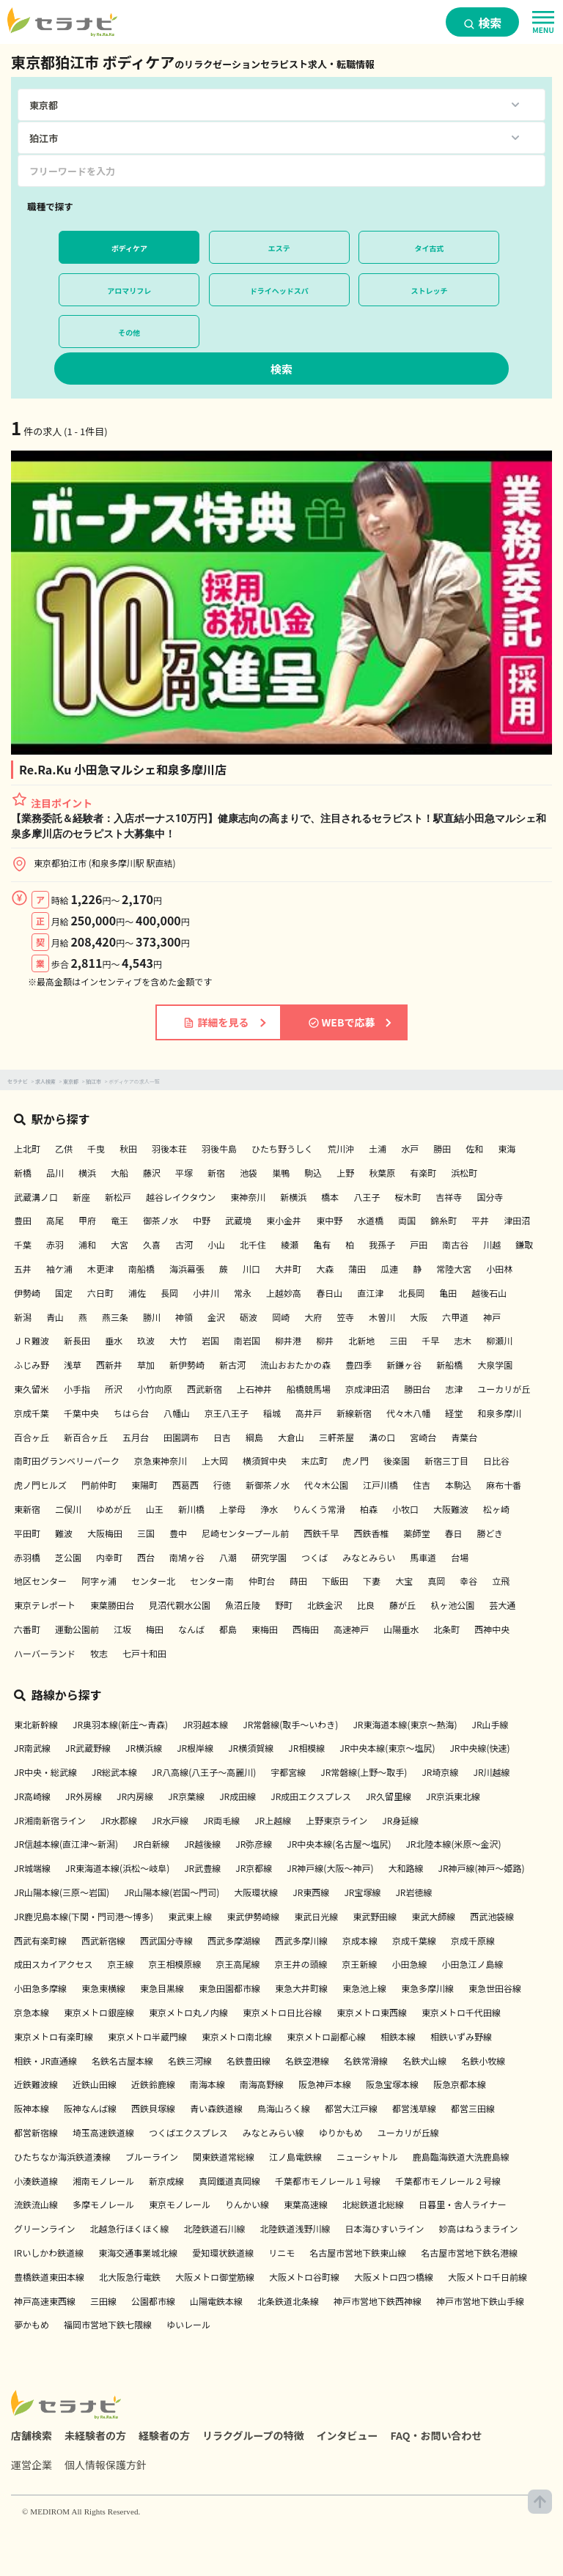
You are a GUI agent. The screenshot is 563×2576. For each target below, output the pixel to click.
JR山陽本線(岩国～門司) (171, 1892)
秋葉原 (382, 1172)
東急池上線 (364, 1988)
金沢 (216, 1317)
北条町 (446, 1629)
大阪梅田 (104, 1533)
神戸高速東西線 (45, 2301)
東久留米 (31, 1389)
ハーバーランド (45, 1653)
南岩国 (247, 1340)
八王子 (366, 1197)
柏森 (369, 1509)
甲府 (87, 1220)
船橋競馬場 (309, 1389)
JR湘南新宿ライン (50, 1820)
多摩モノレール (103, 2204)
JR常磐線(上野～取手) (363, 1772)
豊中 (178, 1533)
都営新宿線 (36, 2132)
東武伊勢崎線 (253, 1916)
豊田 (23, 1220)
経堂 (454, 1413)
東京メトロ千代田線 (461, 2012)
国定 (64, 1293)
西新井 (109, 1364)
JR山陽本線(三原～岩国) (61, 1892)
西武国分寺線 (166, 1940)
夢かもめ (31, 2324)
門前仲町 (99, 1484)
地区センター (40, 1580)
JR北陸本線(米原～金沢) (453, 1843)
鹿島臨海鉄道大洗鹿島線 (461, 2156)
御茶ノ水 (160, 1220)
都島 (228, 1629)
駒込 (313, 1172)
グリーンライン (44, 2228)
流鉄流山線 (36, 2204)
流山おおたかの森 (295, 1364)
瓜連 (389, 1268)
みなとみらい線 (273, 2132)
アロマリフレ (129, 290)
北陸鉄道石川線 (214, 2228)
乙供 (64, 1148)
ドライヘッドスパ (279, 290)
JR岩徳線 (413, 1892)
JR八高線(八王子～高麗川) (204, 1772)
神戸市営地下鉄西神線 (378, 2301)
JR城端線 (32, 1868)
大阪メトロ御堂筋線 (214, 2276)
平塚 (184, 1172)
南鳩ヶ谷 (187, 1557)
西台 (146, 1557)
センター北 (153, 1580)
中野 (201, 1220)
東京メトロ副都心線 (326, 2036)
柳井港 (288, 1340)
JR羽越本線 (205, 1724)
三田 (398, 1340)
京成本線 (360, 1940)
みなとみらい (368, 1557)
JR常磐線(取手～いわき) (290, 1724)
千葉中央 (81, 1413)
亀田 (448, 1293)
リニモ (281, 2252)
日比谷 (496, 1460)
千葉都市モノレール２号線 (448, 2181)
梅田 (154, 1629)
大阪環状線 (256, 1892)
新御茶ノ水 (268, 1484)
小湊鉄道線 (36, 2181)
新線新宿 (354, 1413)
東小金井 (283, 1220)
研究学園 (269, 1557)
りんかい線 (247, 2204)
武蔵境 (238, 1220)
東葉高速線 (306, 2204)
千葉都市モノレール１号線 (327, 2181)
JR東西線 (310, 1892)
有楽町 (423, 1172)
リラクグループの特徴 (253, 2435)
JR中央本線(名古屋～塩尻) (339, 1843)
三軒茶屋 (336, 1437)
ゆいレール (188, 2324)
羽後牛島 (219, 1148)
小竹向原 (154, 1389)
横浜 (87, 1172)
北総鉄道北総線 (373, 2204)
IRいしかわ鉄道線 (49, 2252)
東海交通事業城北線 (137, 2252)
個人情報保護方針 (106, 2464)
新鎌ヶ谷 (404, 1364)
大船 (119, 1172)
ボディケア (129, 248)
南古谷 (455, 1244)
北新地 (361, 1340)
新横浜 (293, 1197)
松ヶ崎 (496, 1509)
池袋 (248, 1172)
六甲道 (455, 1317)
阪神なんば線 (90, 2108)
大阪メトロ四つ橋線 (393, 2276)
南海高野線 (262, 2084)
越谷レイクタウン (181, 1197)
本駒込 (458, 1484)
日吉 (222, 1437)
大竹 (178, 1340)
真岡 (436, 1580)
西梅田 (305, 1629)
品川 (55, 1172)
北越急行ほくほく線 (129, 2228)
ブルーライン (151, 2156)
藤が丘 (402, 1605)
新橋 (23, 1172)
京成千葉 (31, 1413)
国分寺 (489, 1197)
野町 (283, 1605)
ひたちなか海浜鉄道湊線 (62, 2156)
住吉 (421, 1484)
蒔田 (298, 1580)
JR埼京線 (440, 1772)
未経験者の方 (95, 2435)
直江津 (370, 1293)
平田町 (27, 1533)
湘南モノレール (103, 2181)
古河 (184, 1244)
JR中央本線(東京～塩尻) (387, 1748)
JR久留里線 (388, 1796)
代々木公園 (326, 1484)
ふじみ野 (31, 1364)
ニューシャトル (367, 2156)
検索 (482, 23)
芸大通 (502, 1605)
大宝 (404, 1580)
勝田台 (417, 1389)
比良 (366, 1605)
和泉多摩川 (499, 1413)
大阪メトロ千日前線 (487, 2276)
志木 (462, 1340)
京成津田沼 (367, 1389)
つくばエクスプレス (188, 2132)
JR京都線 (253, 1868)
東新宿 (27, 1509)
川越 (492, 1244)
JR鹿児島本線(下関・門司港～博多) (83, 1916)
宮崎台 (423, 1437)
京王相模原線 (174, 1964)
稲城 (272, 1413)
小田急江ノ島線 (473, 1964)
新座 (81, 1197)
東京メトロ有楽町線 (53, 2036)
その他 (129, 332)
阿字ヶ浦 (99, 1580)
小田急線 (409, 1964)
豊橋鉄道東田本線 (49, 2276)
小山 (216, 1244)
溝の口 (382, 1437)
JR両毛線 (221, 1820)
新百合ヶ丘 (86, 1437)
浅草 (72, 1364)
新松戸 (118, 1197)
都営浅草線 (414, 2108)
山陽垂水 (401, 1629)
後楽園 (396, 1460)
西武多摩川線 (301, 1940)
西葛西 (185, 1484)
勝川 (152, 1317)
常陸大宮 (453, 1268)
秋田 (128, 1148)
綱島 (254, 1437)
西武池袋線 (492, 1916)
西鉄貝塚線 (153, 2108)
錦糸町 (443, 1220)
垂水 (113, 1340)
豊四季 (358, 1364)
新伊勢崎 (187, 1364)
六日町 (100, 1293)
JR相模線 (306, 1748)
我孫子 (382, 1244)
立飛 (500, 1580)
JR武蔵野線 (88, 1748)
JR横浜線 (143, 1748)
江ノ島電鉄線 (295, 2156)
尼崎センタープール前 (245, 1533)
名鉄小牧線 (483, 2060)
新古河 (232, 1364)
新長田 (77, 1340)
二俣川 (68, 1509)
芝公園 (68, 1557)
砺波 (248, 1317)
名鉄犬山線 (424, 2060)
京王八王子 (227, 1413)
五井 (23, 1268)
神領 (184, 1317)
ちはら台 (131, 1413)
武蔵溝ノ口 (36, 1197)
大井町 (288, 1268)
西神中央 (491, 1629)
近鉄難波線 (36, 2084)
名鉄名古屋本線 (122, 2060)
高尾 (55, 1220)
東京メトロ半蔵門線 (147, 2036)
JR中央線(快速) (479, 1748)
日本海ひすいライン (384, 2228)
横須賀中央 (265, 1460)
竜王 (119, 1220)
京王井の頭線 (300, 1964)
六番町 (27, 1629)
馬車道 (423, 1557)
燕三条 (115, 1317)
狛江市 (93, 1081)
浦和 (87, 1244)
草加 (146, 1364)
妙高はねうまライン (478, 2228)
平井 (480, 1220)
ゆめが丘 (113, 1509)
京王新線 (359, 1964)
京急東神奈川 (160, 1460)
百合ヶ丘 (31, 1437)
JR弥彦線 (253, 1843)
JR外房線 (83, 1796)
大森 (325, 1268)
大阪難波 (450, 1509)
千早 (430, 1340)
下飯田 (335, 1580)
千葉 (23, 1244)
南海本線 (207, 2084)
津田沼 (517, 1220)
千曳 (96, 1148)
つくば (314, 1557)
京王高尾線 (238, 1964)
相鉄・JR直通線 (45, 2060)
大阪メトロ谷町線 (304, 2276)
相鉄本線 (398, 2036)
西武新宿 (204, 1389)
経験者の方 (164, 2435)
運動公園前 (77, 1629)
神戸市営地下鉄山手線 (480, 2301)
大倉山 (291, 1437)
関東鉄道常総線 (223, 2156)
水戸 (410, 1148)
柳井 (325, 1340)
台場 (459, 1557)
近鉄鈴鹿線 (153, 2084)
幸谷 (468, 1580)
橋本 (330, 1197)
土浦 (377, 1148)
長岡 (169, 1293)
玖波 (146, 1340)
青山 (55, 1317)
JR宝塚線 (362, 1892)
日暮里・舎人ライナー (463, 2204)
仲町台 (262, 1580)
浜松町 (464, 1172)
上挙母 (232, 1509)
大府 (313, 1317)
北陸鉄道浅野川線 (295, 2228)
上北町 (27, 1148)
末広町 (314, 1460)
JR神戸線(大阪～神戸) (330, 1868)
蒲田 (357, 1268)
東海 (506, 1148)
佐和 (474, 1148)
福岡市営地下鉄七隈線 (108, 2324)
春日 (453, 1533)
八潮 (228, 1557)
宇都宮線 (288, 1772)
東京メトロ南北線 (237, 2036)
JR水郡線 (118, 1820)
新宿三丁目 (446, 1460)
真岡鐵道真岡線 (229, 2181)
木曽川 (382, 1317)
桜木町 (407, 1197)
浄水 (269, 1509)
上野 (345, 1172)
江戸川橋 (380, 1484)
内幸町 (109, 1557)
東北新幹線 (36, 1724)
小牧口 (405, 1509)
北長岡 (411, 1293)
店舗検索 (31, 2435)
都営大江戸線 (351, 2108)
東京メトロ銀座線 (99, 2012)
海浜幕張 (187, 1268)
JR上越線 (272, 1820)
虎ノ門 (355, 1460)
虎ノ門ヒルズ (40, 1484)
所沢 (113, 1389)
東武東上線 (190, 1916)
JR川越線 (491, 1772)
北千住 (253, 1244)
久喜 (152, 1244)
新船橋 (449, 1364)
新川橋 (191, 1509)
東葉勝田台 (112, 1605)
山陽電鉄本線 (216, 2301)
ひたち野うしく (282, 1148)
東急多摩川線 (427, 1988)
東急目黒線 (162, 1988)
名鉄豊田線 (249, 2060)
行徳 (222, 1484)
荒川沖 (341, 1148)
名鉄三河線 (190, 2060)
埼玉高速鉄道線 (103, 2132)
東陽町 (144, 1484)
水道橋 (370, 1220)
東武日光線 (316, 1916)
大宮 (119, 1244)
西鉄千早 (321, 1533)
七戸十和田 (144, 1653)
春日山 (329, 1293)
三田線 (103, 2301)
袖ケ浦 (59, 1268)
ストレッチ (429, 290)
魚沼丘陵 (242, 1605)
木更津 (100, 1268)
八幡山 (176, 1413)
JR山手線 (490, 1724)
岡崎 (281, 1317)
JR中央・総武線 (45, 1772)
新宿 (216, 1172)
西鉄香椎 (371, 1533)
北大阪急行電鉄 (130, 2276)
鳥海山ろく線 (283, 2108)
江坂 (122, 1629)
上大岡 (215, 1460)
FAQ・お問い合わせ (436, 2435)
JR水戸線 (170, 1820)
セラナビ (17, 1081)
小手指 (77, 1389)
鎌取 (524, 1244)
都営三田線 (473, 2108)
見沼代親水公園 (179, 1605)
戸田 (418, 1244)
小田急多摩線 (40, 1988)
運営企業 (31, 2464)
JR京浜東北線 (453, 1796)
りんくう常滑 (318, 1509)
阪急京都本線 (459, 2084)
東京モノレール (179, 2204)
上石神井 (254, 1389)
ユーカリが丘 (503, 1389)
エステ (279, 248)
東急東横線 (103, 1988)
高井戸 (308, 1413)
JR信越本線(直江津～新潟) (66, 1843)
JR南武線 (32, 1748)
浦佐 (137, 1293)
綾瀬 (289, 1244)
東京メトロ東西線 (371, 2012)
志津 (454, 1389)
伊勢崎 (27, 1293)
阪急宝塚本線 (392, 2084)
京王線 (120, 1964)
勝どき (489, 1533)
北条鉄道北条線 (288, 2301)
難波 (64, 1533)
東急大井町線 (301, 1988)
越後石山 (489, 1293)
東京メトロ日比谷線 (282, 2012)
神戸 (492, 1317)
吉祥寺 (448, 1197)
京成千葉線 (414, 1940)
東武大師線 (433, 1916)
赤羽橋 (27, 1557)
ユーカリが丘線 (408, 2132)
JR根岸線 (195, 1748)
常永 (242, 1293)
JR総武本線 (114, 1772)
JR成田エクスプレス (311, 1796)
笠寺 (345, 1317)
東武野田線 (375, 1916)
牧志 (99, 1653)
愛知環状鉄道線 (223, 2252)
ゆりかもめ (341, 2132)
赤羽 (55, 1244)
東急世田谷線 (494, 1988)
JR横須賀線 (250, 1748)
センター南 (212, 1580)
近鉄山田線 (95, 2084)
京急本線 (31, 2012)
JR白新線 (151, 1843)
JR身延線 (400, 1820)
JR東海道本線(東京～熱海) (405, 1724)
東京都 (70, 1081)
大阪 (418, 1317)
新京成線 (166, 2181)
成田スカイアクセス (53, 1964)
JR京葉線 (186, 1796)
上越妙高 (283, 1293)
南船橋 (141, 1268)
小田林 (499, 1268)
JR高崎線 (32, 1796)
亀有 (322, 1244)
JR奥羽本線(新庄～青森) (120, 1724)
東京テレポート (45, 1605)
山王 (154, 1509)
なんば (191, 1629)
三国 (146, 1533)
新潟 (23, 1317)
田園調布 (181, 1437)
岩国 (210, 1340)
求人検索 (45, 1081)
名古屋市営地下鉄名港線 (469, 2252)
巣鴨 (281, 1172)
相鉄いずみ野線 (461, 2036)
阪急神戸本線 (324, 2084)
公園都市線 (153, 2301)
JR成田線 (237, 1796)
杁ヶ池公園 (452, 1605)
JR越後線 (202, 1843)
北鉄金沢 (324, 1605)
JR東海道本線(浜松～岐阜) (117, 1868)
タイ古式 (429, 248)
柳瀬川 (499, 1340)
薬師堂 (416, 1533)
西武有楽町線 (40, 1940)
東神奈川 (247, 1197)
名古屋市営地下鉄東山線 (357, 2252)
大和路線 (405, 1868)
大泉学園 (494, 1364)
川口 (251, 1268)
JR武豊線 (202, 1868)
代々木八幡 (408, 1413)
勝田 (442, 1148)
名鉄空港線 (307, 2060)
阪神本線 (31, 2108)
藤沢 (152, 1172)
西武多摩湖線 (233, 1940)
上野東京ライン (336, 1820)
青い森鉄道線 (216, 2108)
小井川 (206, 1293)
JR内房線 (135, 1796)
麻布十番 (503, 1484)
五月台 (135, 1437)
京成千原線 (473, 1940)
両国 (407, 1220)
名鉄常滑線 (366, 2060)
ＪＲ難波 (31, 1340)
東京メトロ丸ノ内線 (188, 2012)
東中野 (329, 1220)
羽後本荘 (169, 1148)
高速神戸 (351, 1629)
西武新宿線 (103, 1940)
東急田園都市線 (229, 1988)
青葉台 (464, 1437)
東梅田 (264, 1629)
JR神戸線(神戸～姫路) (481, 1868)
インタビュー (347, 2435)
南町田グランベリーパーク (66, 1460)
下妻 (371, 1580)
